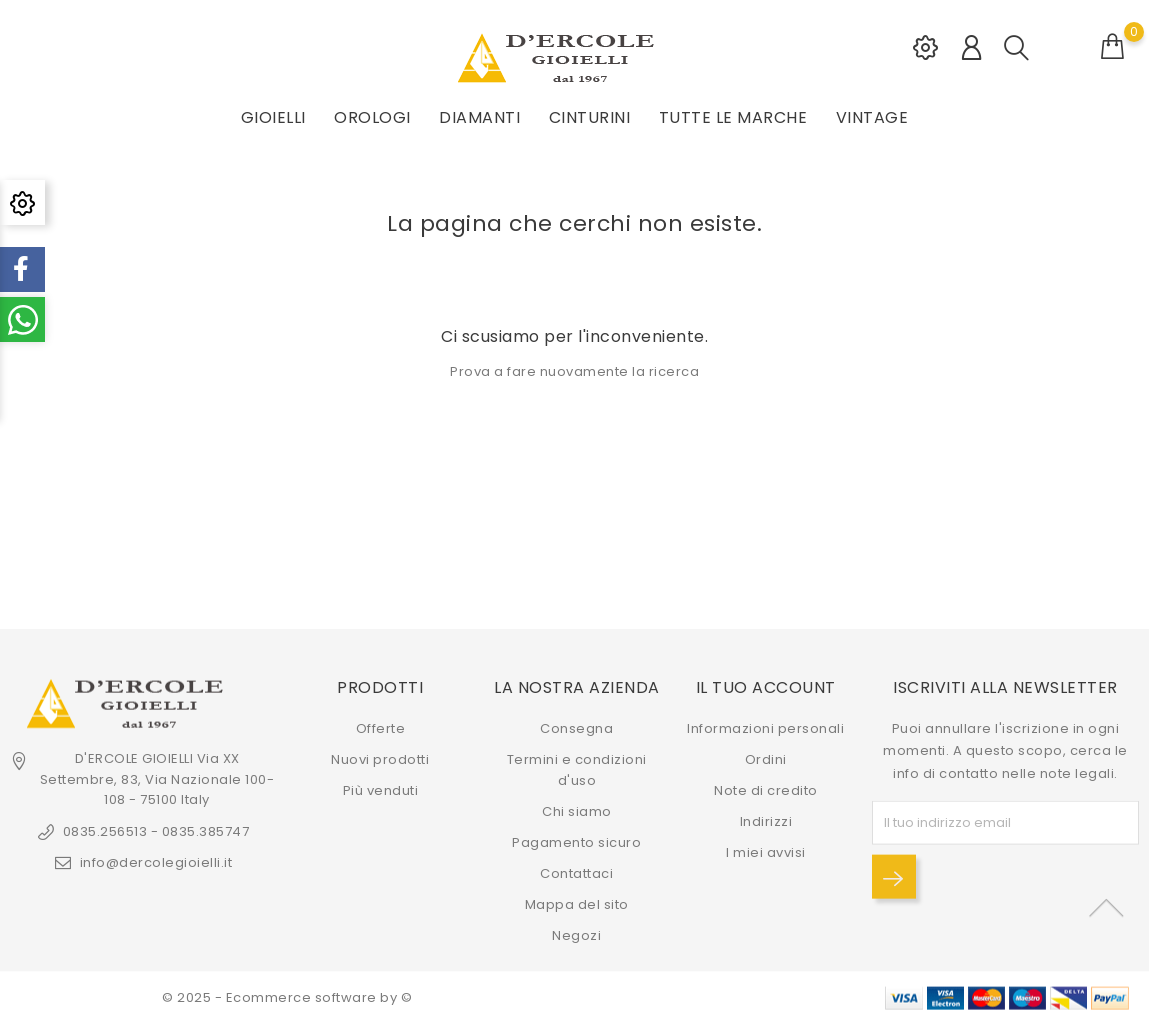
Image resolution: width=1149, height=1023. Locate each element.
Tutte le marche (733, 117)
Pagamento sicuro (576, 842)
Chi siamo (577, 811)
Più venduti (381, 790)
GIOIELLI (273, 117)
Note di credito (766, 790)
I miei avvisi (766, 852)
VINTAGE (872, 117)
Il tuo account (766, 686)
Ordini (766, 759)
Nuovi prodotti (380, 759)
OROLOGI (372, 117)
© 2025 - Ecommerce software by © (287, 997)
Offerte (381, 728)
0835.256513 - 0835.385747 (156, 831)
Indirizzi (766, 821)
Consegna (576, 728)
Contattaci (576, 873)
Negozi (576, 935)
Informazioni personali (765, 728)
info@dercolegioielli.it (156, 862)
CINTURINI (590, 117)
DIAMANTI (479, 117)
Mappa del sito (577, 904)
